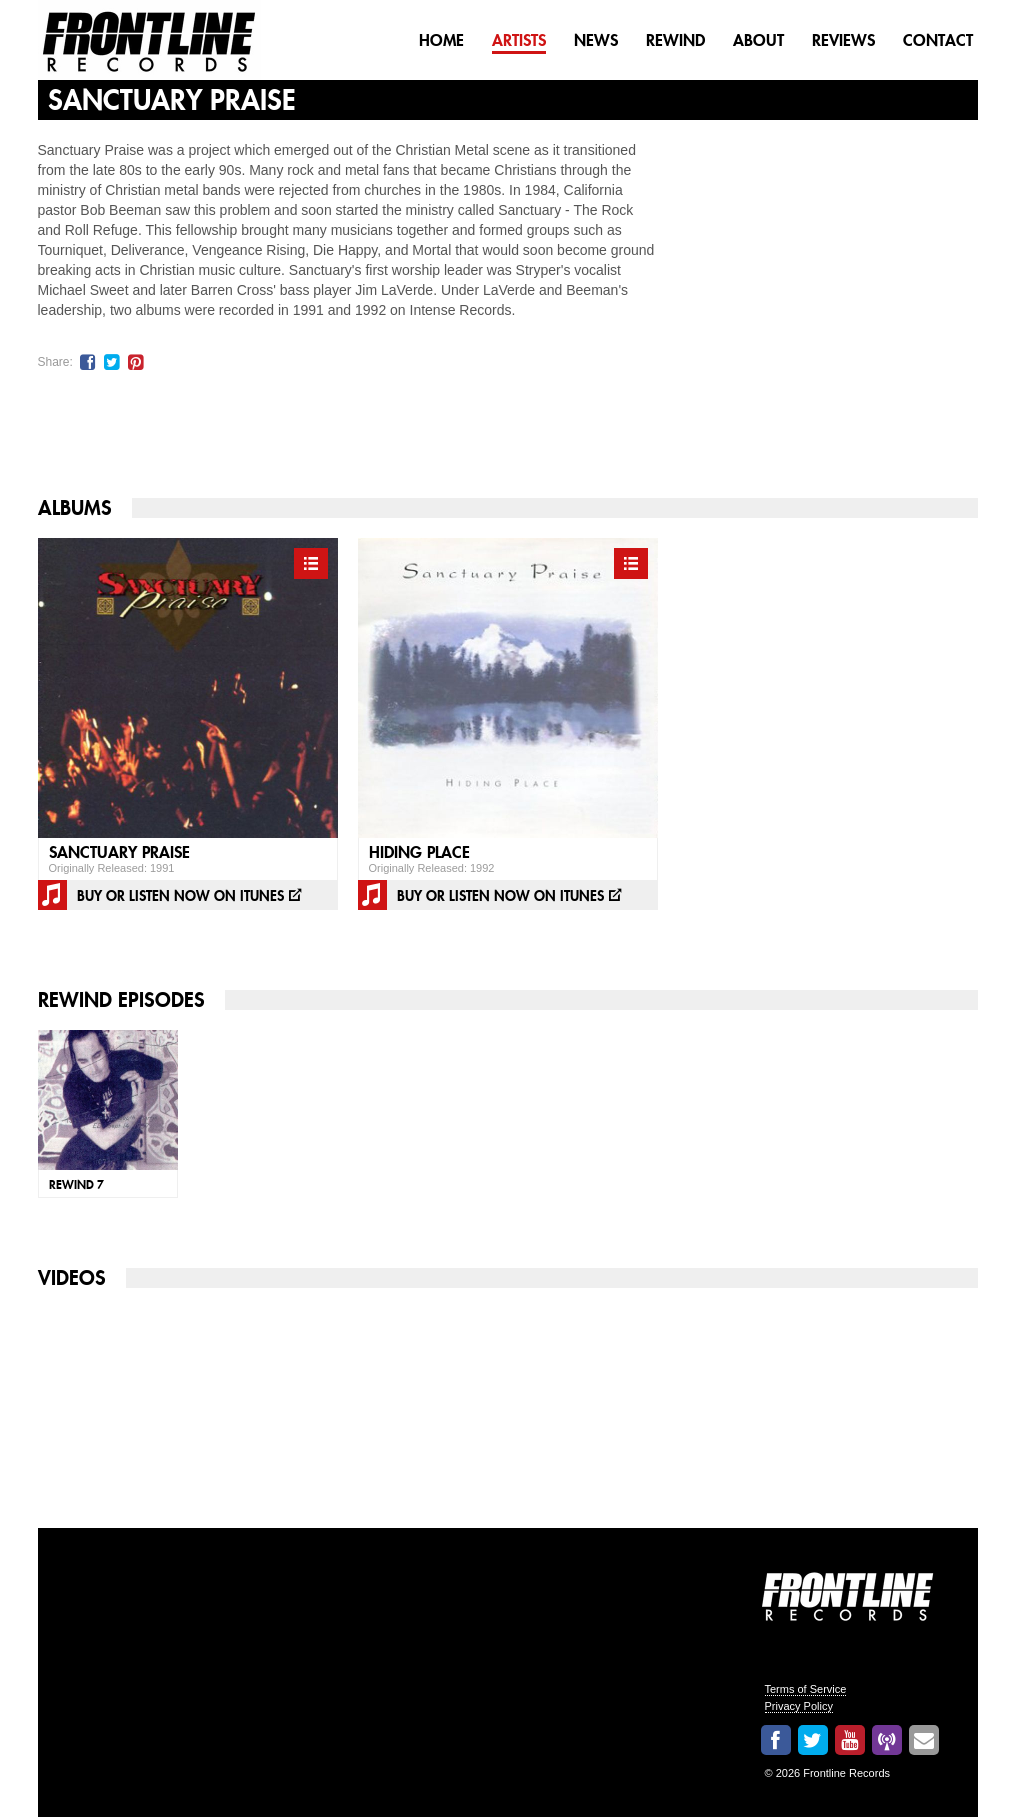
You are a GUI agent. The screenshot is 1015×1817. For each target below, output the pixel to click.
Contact (938, 40)
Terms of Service (806, 1689)
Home (441, 40)
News (596, 40)
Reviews (843, 40)
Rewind (675, 40)
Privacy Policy (799, 1706)
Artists (519, 40)
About (758, 40)
